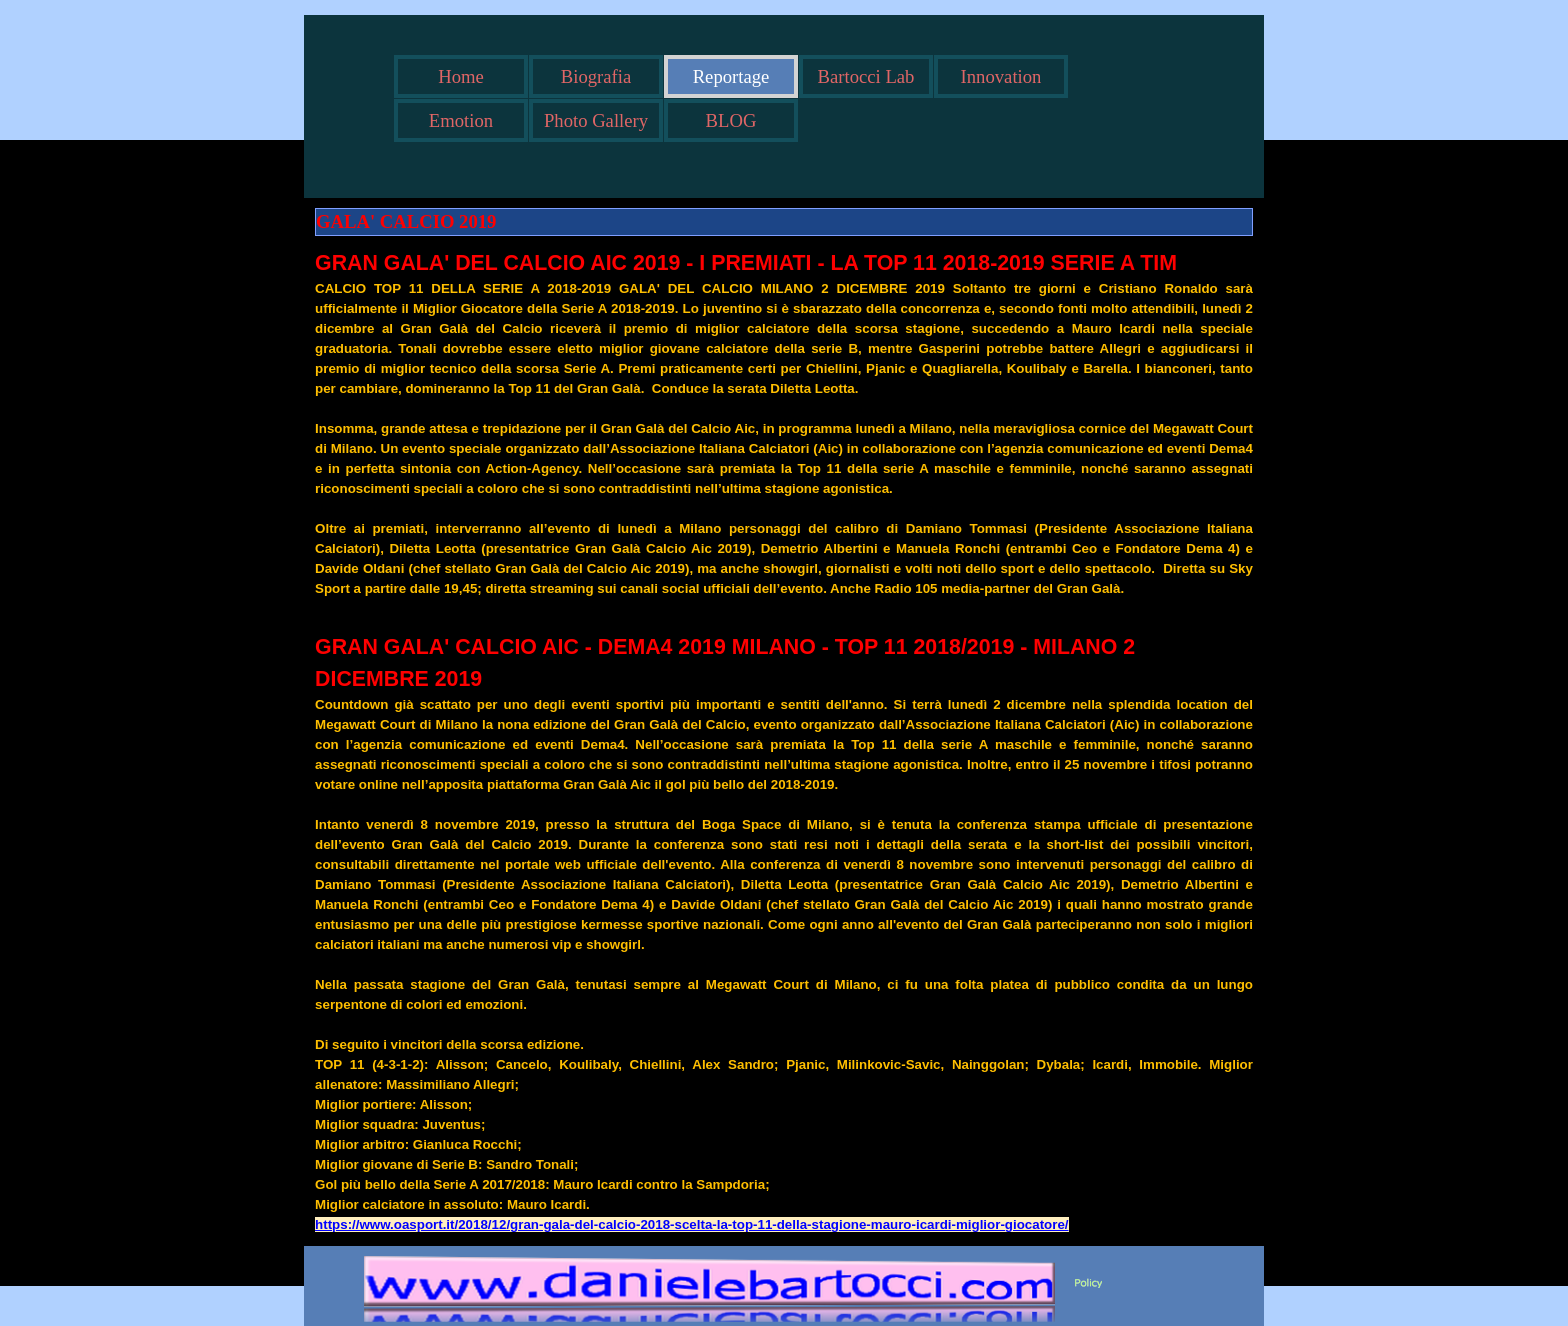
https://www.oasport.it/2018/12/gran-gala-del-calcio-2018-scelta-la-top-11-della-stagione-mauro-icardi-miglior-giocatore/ (691, 1224)
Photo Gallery (596, 120)
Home (461, 76)
